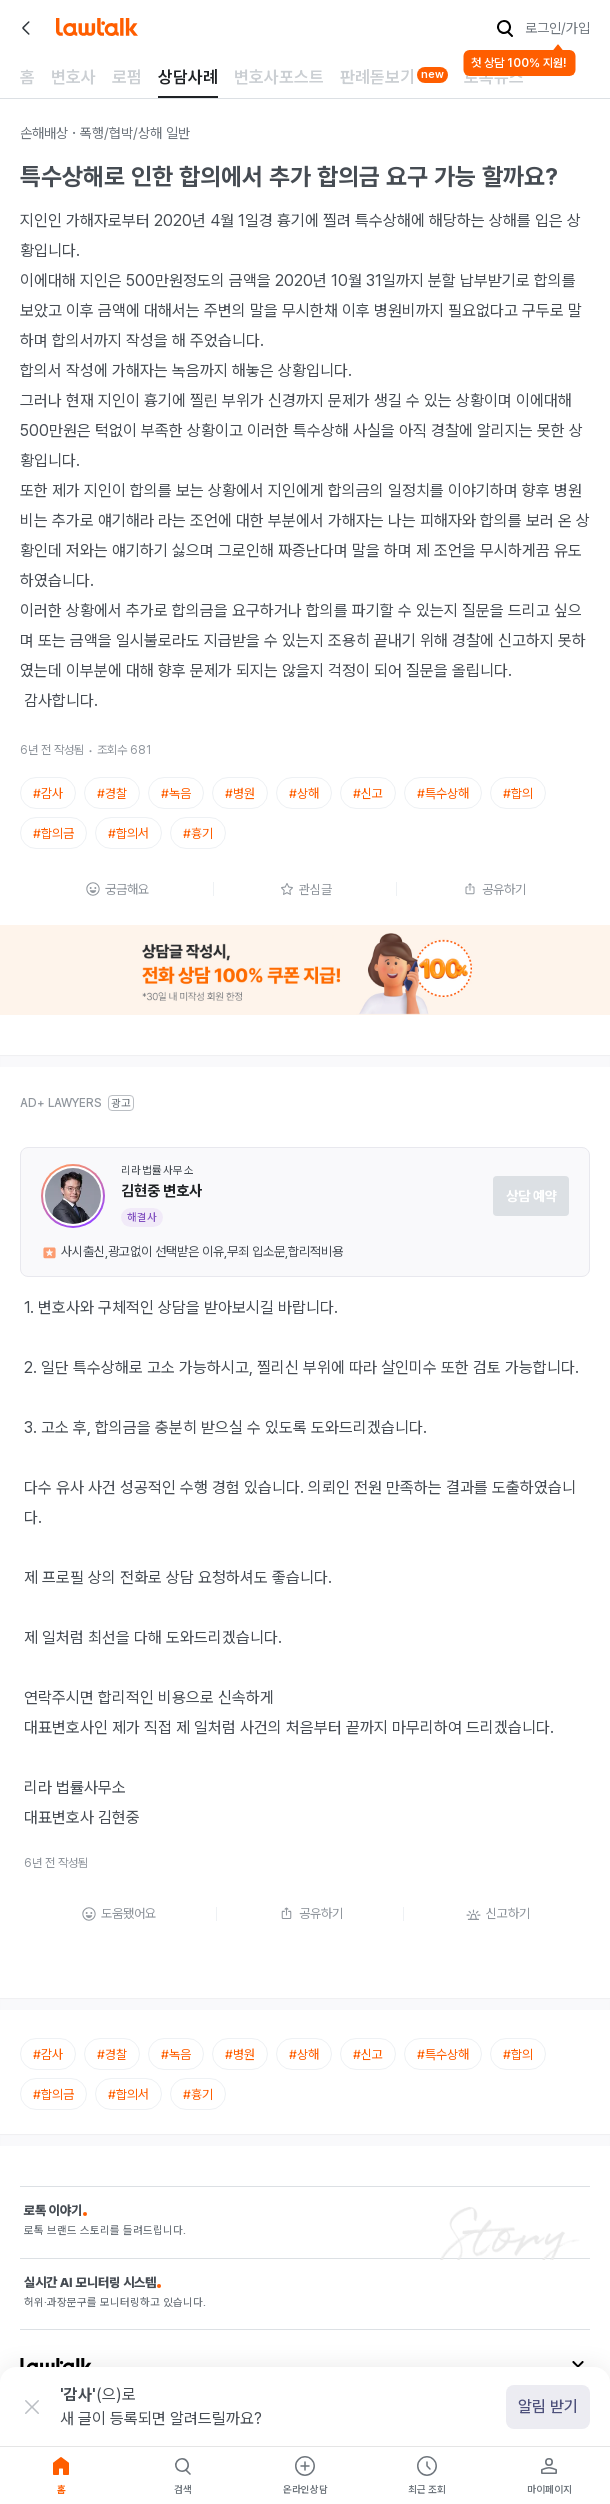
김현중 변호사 (161, 1191)
